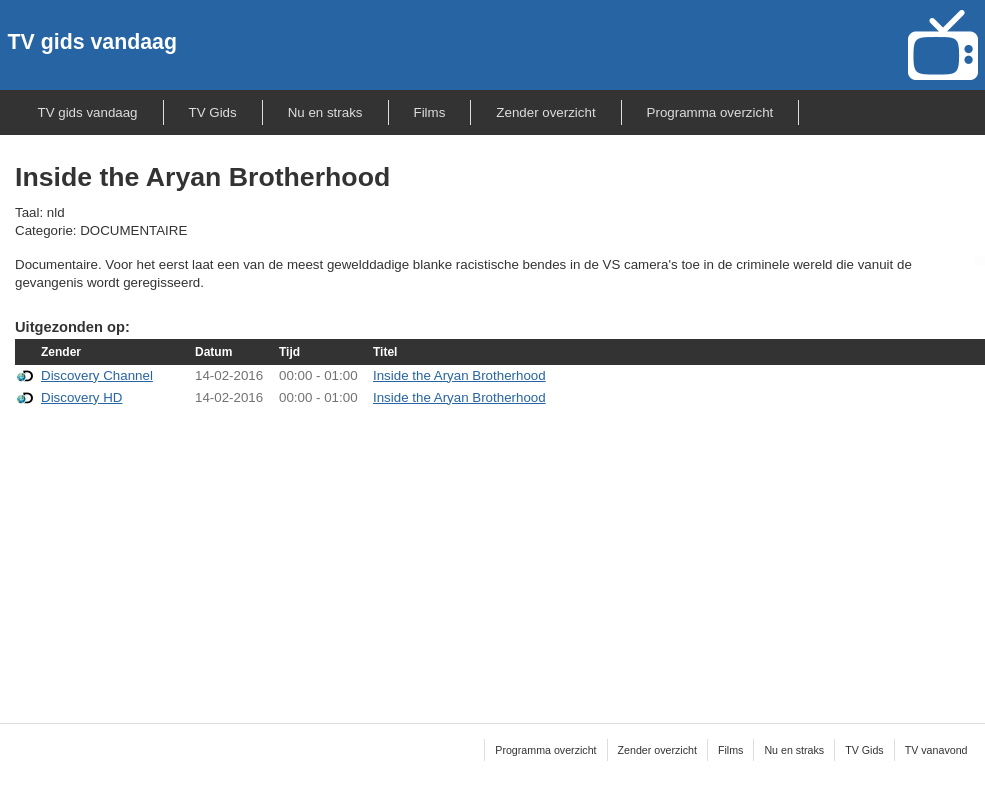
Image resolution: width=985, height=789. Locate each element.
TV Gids (213, 112)
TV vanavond (936, 750)
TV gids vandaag (92, 42)
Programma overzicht (710, 112)
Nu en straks (325, 112)
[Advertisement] (500, 552)
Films (430, 112)
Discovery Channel (97, 375)
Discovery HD (81, 397)
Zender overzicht (545, 112)
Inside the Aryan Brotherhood (459, 375)
